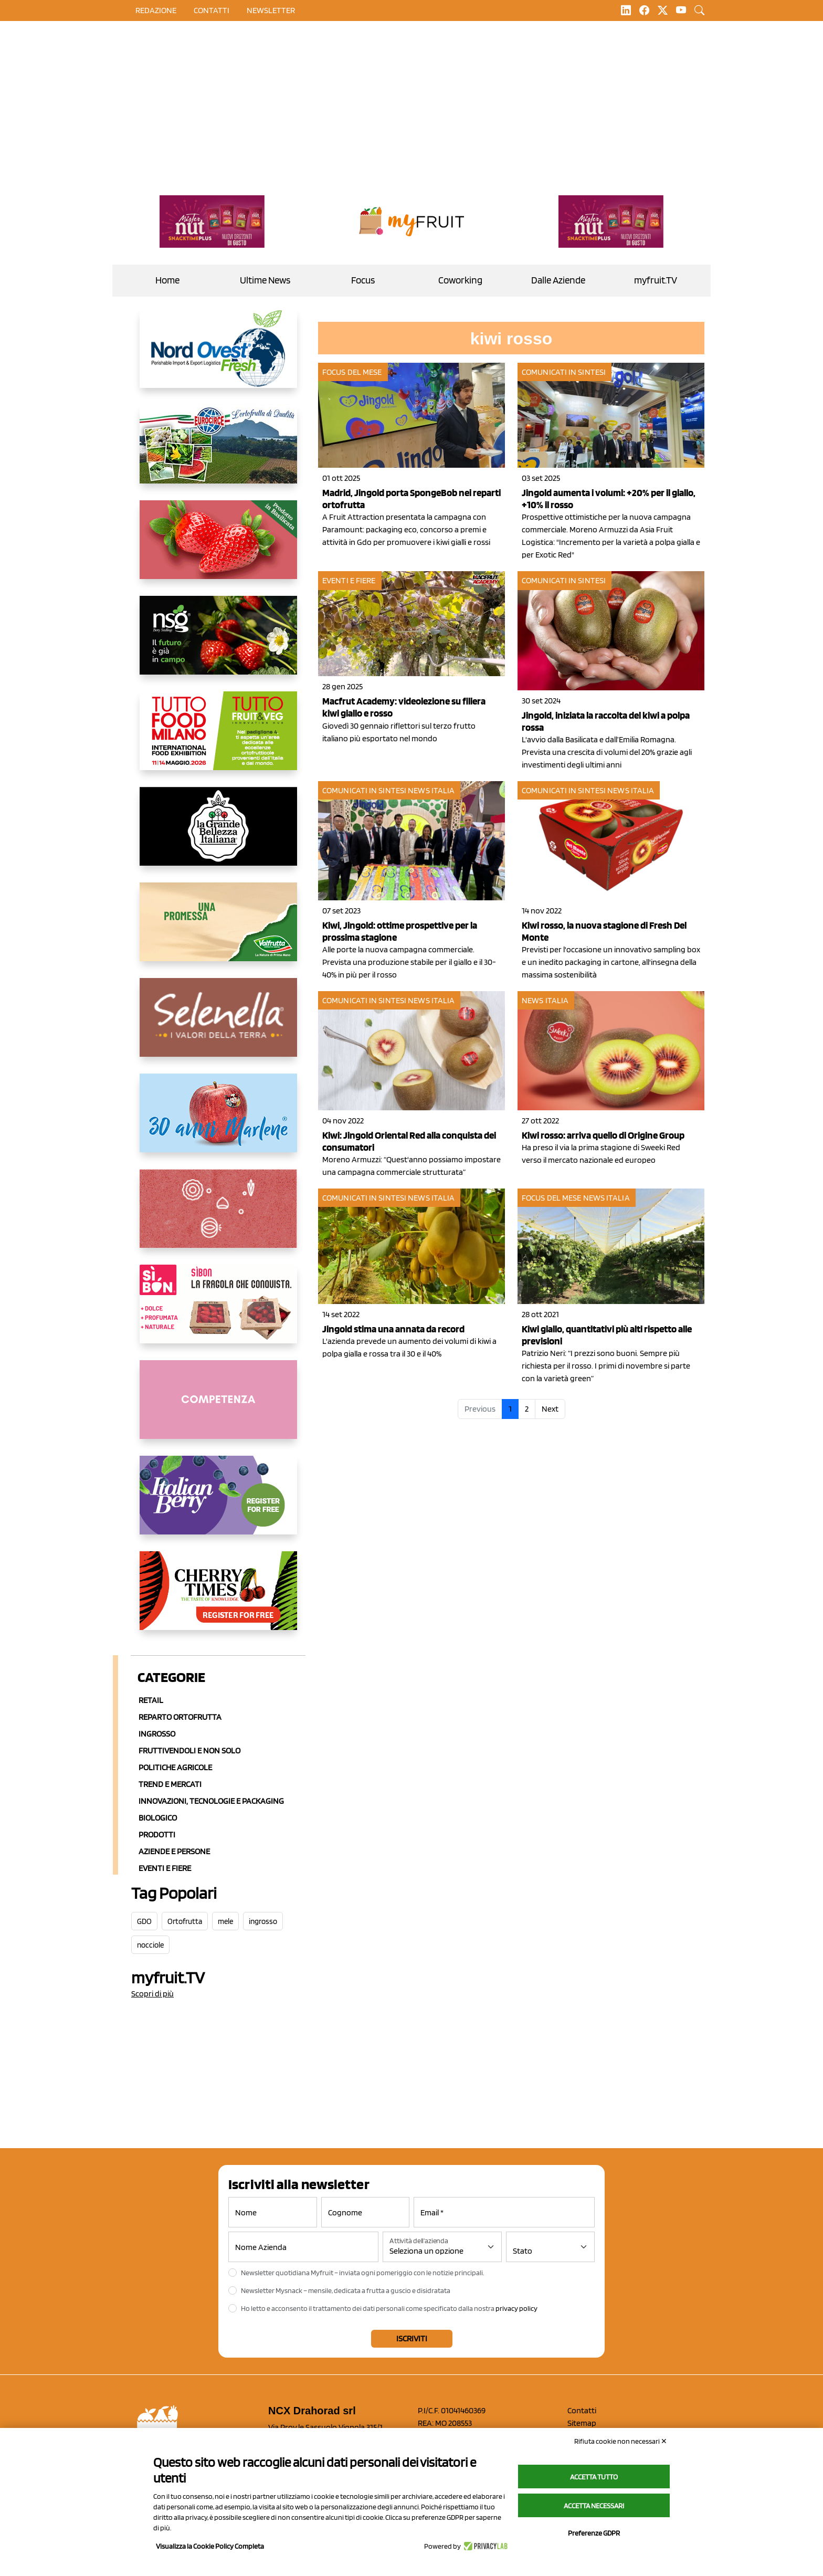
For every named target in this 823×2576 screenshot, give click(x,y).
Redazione (155, 10)
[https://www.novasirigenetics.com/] (218, 643)
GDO (144, 1921)
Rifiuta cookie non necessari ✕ (620, 2441)
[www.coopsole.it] (218, 1312)
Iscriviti (411, 2338)
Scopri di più (152, 1994)
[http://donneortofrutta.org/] (218, 1408)
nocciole (150, 1945)
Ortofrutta (184, 1921)
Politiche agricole (175, 1767)
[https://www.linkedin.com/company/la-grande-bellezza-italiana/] (218, 834)
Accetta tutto (594, 2477)
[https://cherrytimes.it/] (218, 1599)
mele (225, 1921)
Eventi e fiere (348, 580)
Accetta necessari (594, 2505)
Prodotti (157, 1834)
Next (550, 1409)
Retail (151, 1700)
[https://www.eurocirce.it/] (218, 452)
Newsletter (271, 10)
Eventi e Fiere (165, 1868)
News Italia (431, 790)
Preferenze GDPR (594, 2533)
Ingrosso (157, 1734)
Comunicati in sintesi (564, 372)
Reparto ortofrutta (180, 1717)
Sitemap (581, 2423)
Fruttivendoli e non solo (189, 1750)
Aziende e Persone (174, 1851)
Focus (363, 280)
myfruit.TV (655, 280)
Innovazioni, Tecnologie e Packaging (211, 1801)
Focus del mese (352, 372)
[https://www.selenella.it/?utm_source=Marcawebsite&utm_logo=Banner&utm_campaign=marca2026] (218, 1026)
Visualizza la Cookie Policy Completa (210, 2546)
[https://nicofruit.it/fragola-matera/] (218, 548)
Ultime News (265, 280)
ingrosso (263, 1921)
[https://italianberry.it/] (218, 1503)
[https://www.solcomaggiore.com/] (218, 1217)
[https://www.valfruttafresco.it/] (218, 930)
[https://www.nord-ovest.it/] (218, 357)
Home (167, 280)
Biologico (158, 1818)
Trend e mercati (170, 1784)
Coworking (460, 280)
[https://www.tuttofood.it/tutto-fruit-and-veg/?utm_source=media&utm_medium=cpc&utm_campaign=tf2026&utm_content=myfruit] (218, 739)
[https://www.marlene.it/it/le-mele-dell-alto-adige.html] (218, 1121)
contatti (211, 10)
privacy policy (516, 2308)
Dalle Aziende (558, 280)
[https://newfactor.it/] (212, 221)
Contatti (581, 2410)
